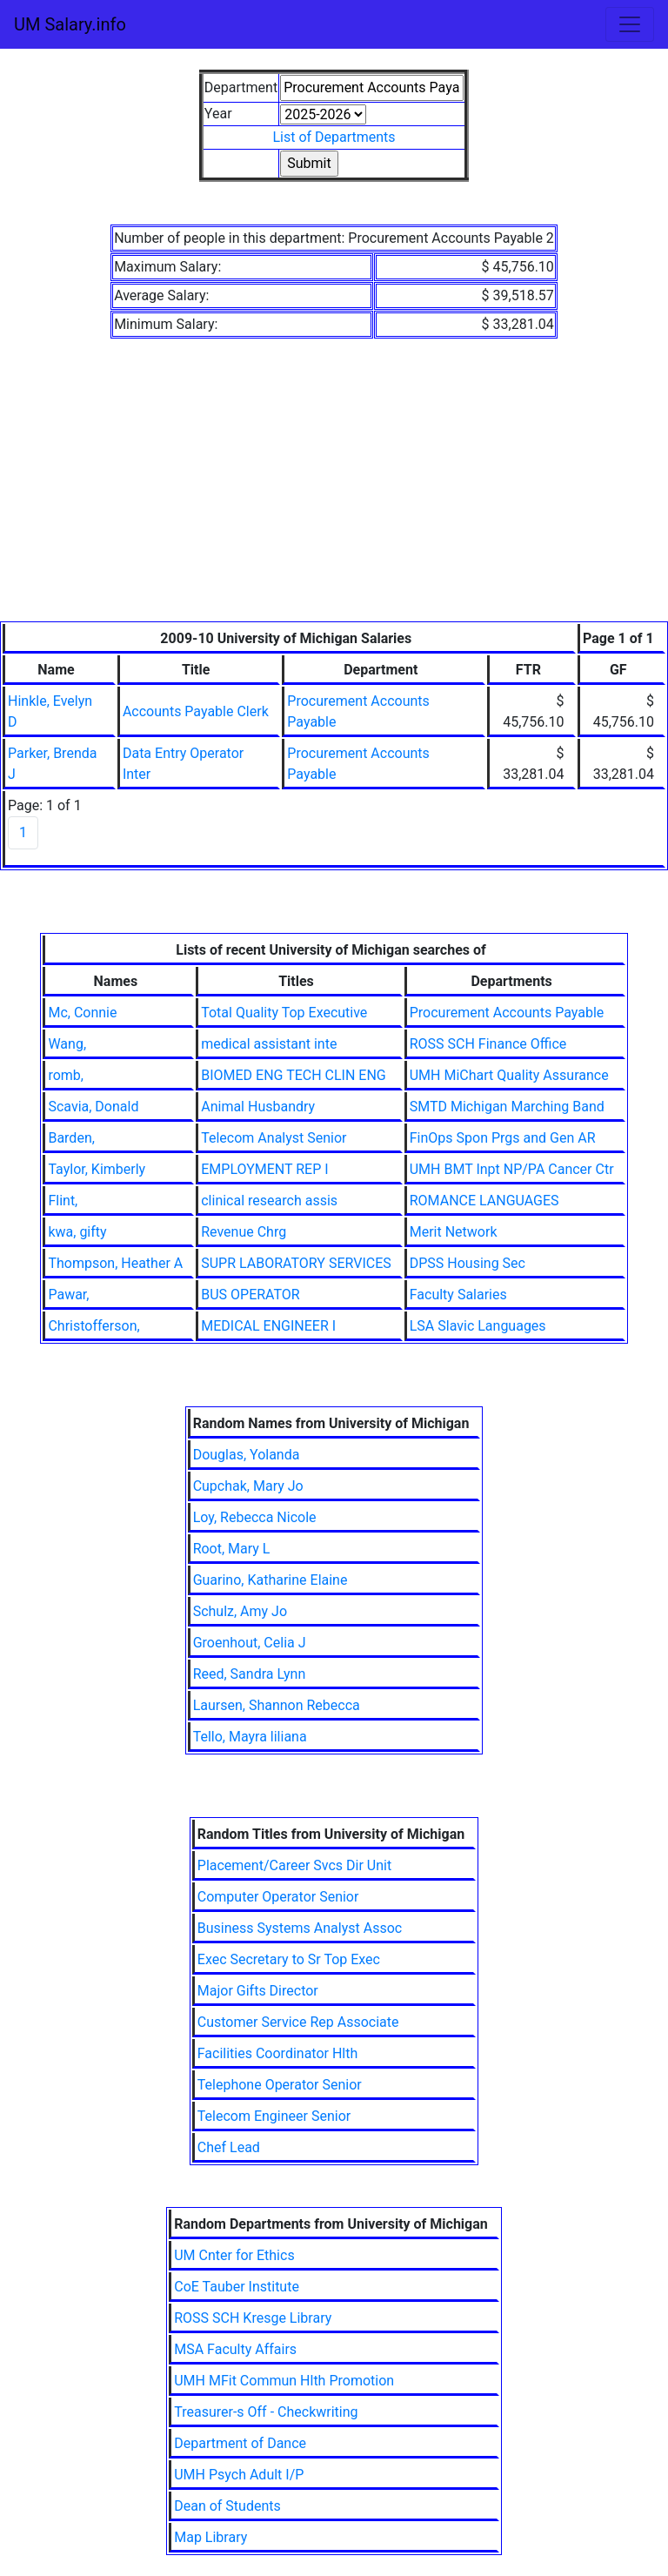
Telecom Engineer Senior (274, 2116)
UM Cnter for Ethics (234, 2255)
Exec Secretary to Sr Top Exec (288, 1959)
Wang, (67, 1044)
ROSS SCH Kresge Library (252, 2318)
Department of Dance (240, 2443)
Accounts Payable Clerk (196, 711)
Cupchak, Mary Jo (248, 1486)
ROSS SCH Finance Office (488, 1044)
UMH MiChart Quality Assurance (509, 1075)
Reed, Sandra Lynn (249, 1674)
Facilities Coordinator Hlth (277, 2053)
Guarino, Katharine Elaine (270, 1580)
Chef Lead (228, 2147)
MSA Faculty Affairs (235, 2349)
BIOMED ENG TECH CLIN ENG (293, 1075)
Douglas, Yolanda (246, 1454)
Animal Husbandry (258, 1106)
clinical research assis (269, 1200)
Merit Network (454, 1232)
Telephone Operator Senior (279, 2084)
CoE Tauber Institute (236, 2286)
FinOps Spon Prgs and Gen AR (503, 1138)
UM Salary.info (70, 24)
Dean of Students (227, 2506)
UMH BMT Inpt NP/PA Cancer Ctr (512, 1169)
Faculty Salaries (458, 1294)
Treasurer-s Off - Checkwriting (265, 2412)
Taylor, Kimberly (96, 1169)
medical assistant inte (269, 1044)
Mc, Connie (82, 1012)
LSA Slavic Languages (478, 1326)
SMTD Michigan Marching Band (507, 1106)
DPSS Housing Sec (467, 1263)
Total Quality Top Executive (284, 1012)
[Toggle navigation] (629, 24)
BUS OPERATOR (250, 1294)
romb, (66, 1075)
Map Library (210, 2537)
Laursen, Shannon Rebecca (276, 1705)
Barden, (71, 1138)
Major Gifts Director (257, 1990)
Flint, (62, 1200)
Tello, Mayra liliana (250, 1736)
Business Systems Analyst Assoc (299, 1928)
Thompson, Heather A (115, 1263)
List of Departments (333, 137)
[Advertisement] (334, 491)
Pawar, (68, 1294)
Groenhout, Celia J (249, 1642)
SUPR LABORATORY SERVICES (296, 1263)
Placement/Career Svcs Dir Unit (294, 1865)
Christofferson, (93, 1326)
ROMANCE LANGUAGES (484, 1200)
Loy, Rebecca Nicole (255, 1517)
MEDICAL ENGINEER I (268, 1326)
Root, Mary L (232, 1548)
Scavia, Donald (93, 1106)
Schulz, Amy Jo (240, 1611)
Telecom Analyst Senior (273, 1138)
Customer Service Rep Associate (298, 2022)
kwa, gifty (77, 1232)
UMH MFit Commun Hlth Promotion (284, 2380)
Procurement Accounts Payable (507, 1012)
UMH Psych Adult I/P (239, 2474)
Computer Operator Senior (278, 1896)
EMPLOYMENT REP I (264, 1169)
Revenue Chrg (243, 1232)
